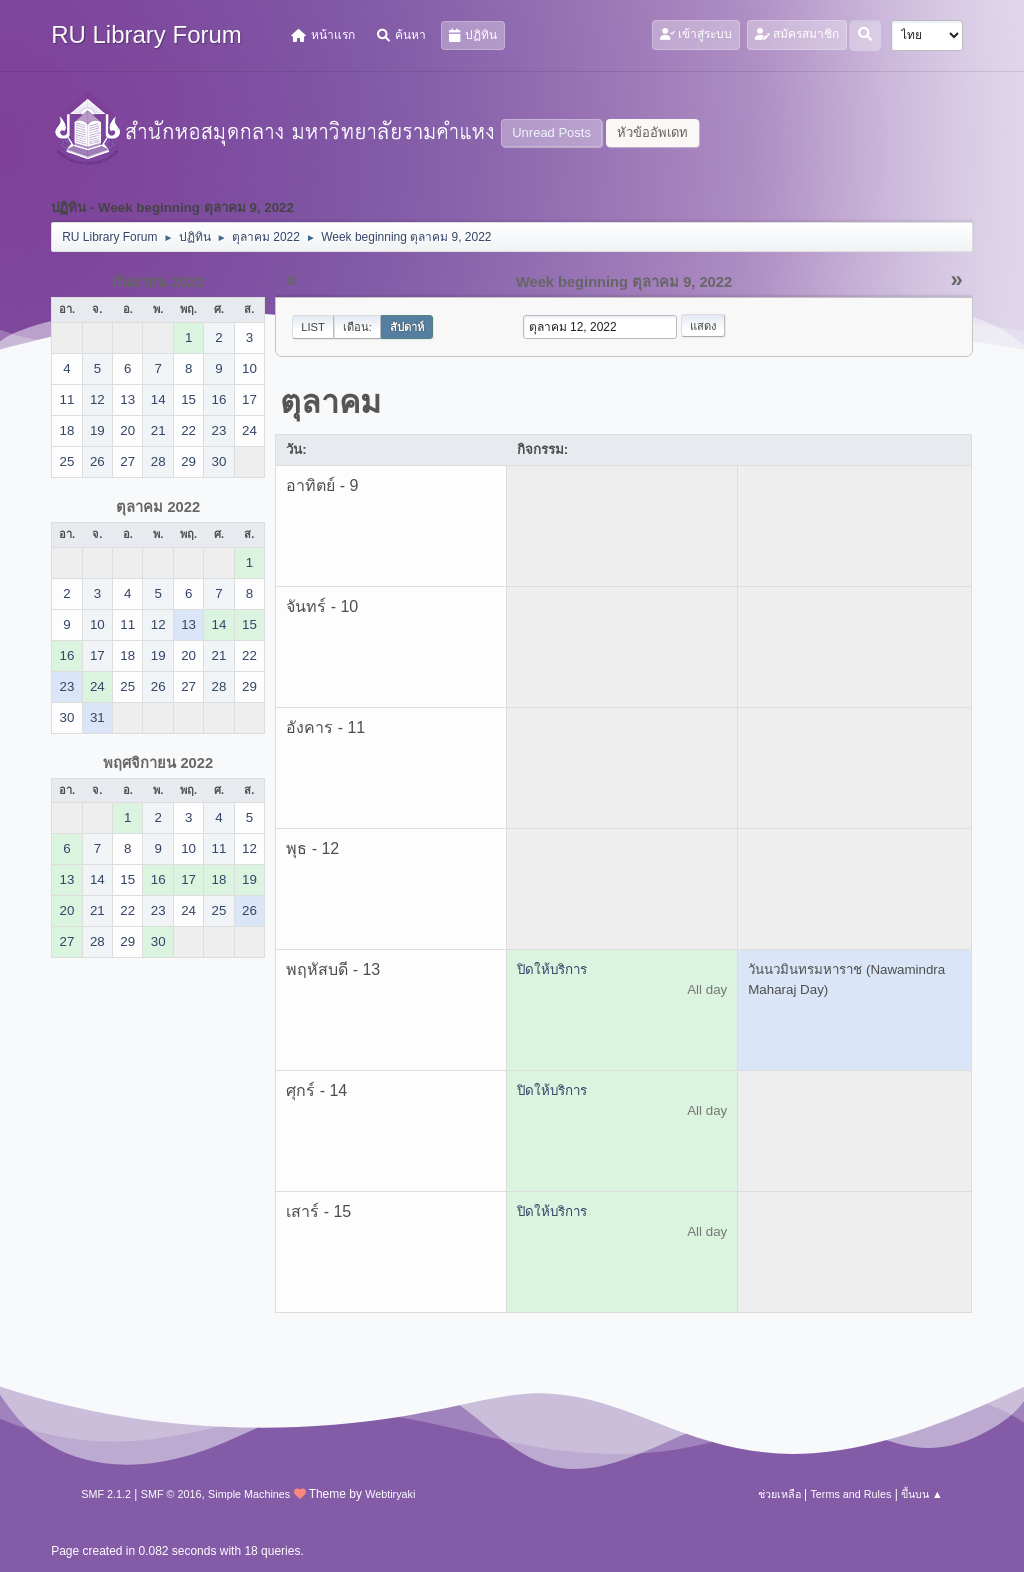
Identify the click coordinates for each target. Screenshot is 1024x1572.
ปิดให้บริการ (552, 969)
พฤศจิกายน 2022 (158, 763)
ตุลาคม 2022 (158, 507)
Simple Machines (249, 1494)
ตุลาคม (330, 402)
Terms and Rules (850, 1494)
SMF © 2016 (171, 1494)
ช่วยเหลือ (779, 1494)
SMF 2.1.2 (106, 1494)
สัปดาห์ (407, 327)
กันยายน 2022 (158, 282)
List (313, 327)
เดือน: (357, 327)
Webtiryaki (390, 1494)
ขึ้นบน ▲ (922, 1494)
